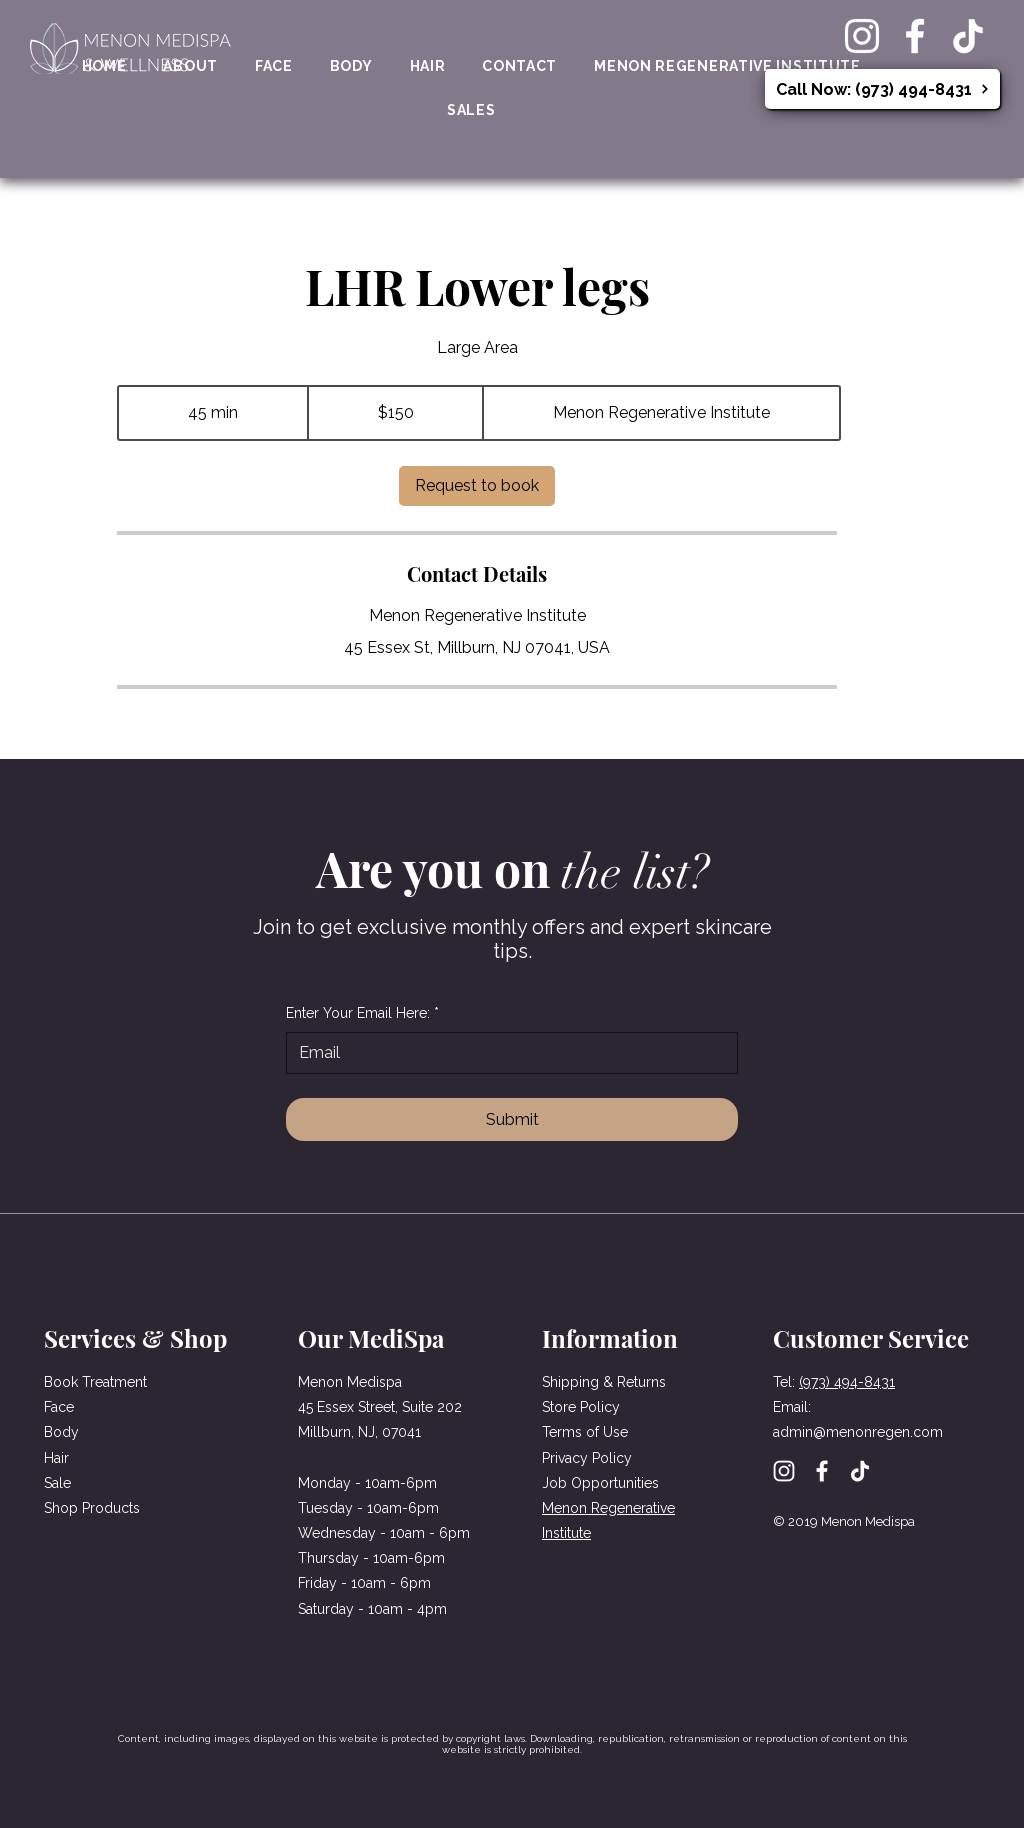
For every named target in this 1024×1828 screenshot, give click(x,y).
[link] (477, 486)
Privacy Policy (587, 1458)
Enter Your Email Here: (362, 1014)
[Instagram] (862, 36)
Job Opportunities (600, 1483)
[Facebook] (915, 36)
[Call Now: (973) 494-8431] (882, 89)
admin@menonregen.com (858, 1432)
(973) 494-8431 (847, 1382)
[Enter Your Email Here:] (506, 1053)
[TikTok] (968, 36)
